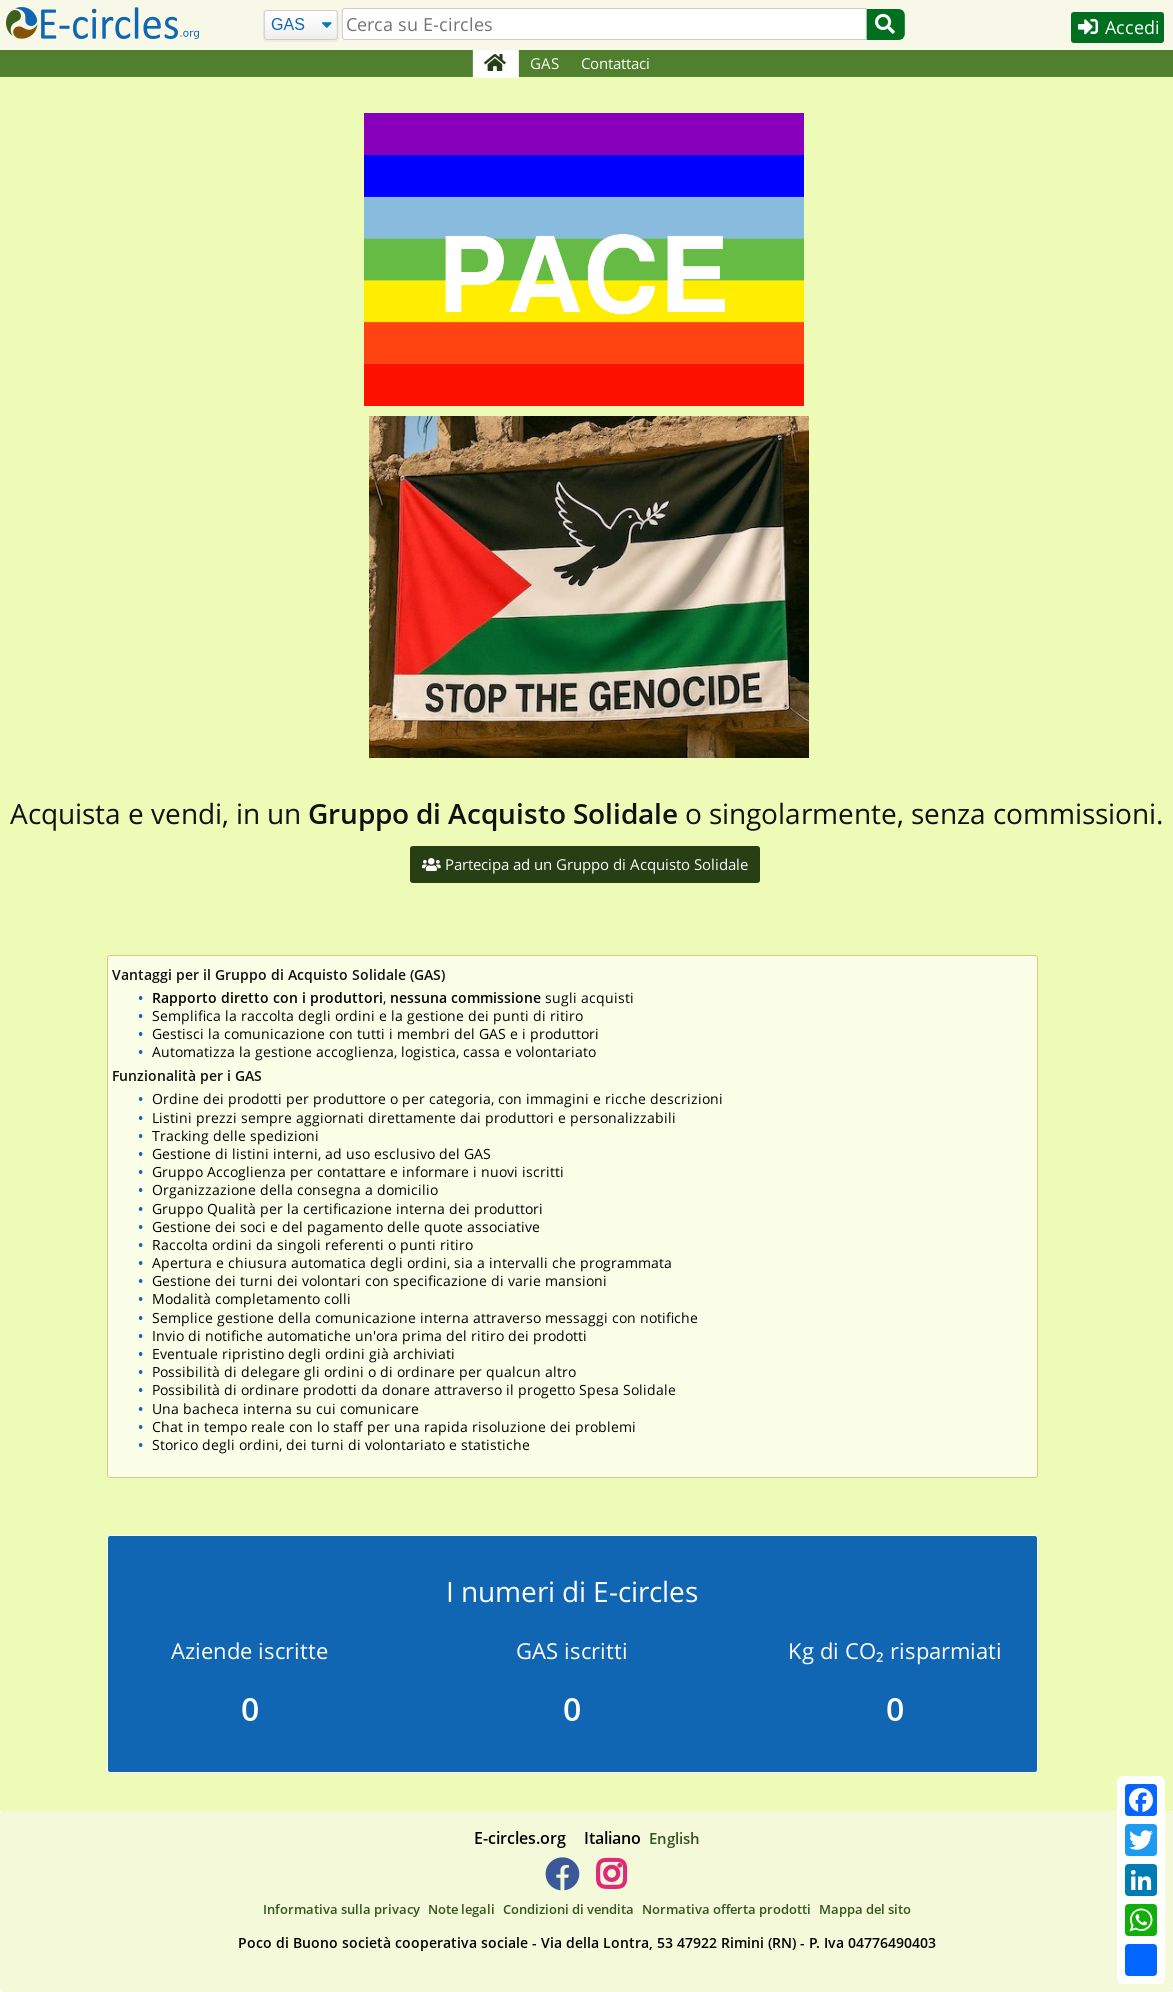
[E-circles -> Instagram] (611, 1882)
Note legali (461, 1910)
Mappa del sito (865, 1910)
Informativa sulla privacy (341, 1910)
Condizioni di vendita (568, 1910)
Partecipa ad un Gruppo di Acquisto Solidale (585, 864)
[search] (603, 24)
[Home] (495, 64)
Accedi (1114, 28)
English (674, 1838)
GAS (544, 63)
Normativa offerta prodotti (726, 1910)
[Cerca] (300, 25)
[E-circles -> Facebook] (561, 1882)
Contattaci (615, 63)
